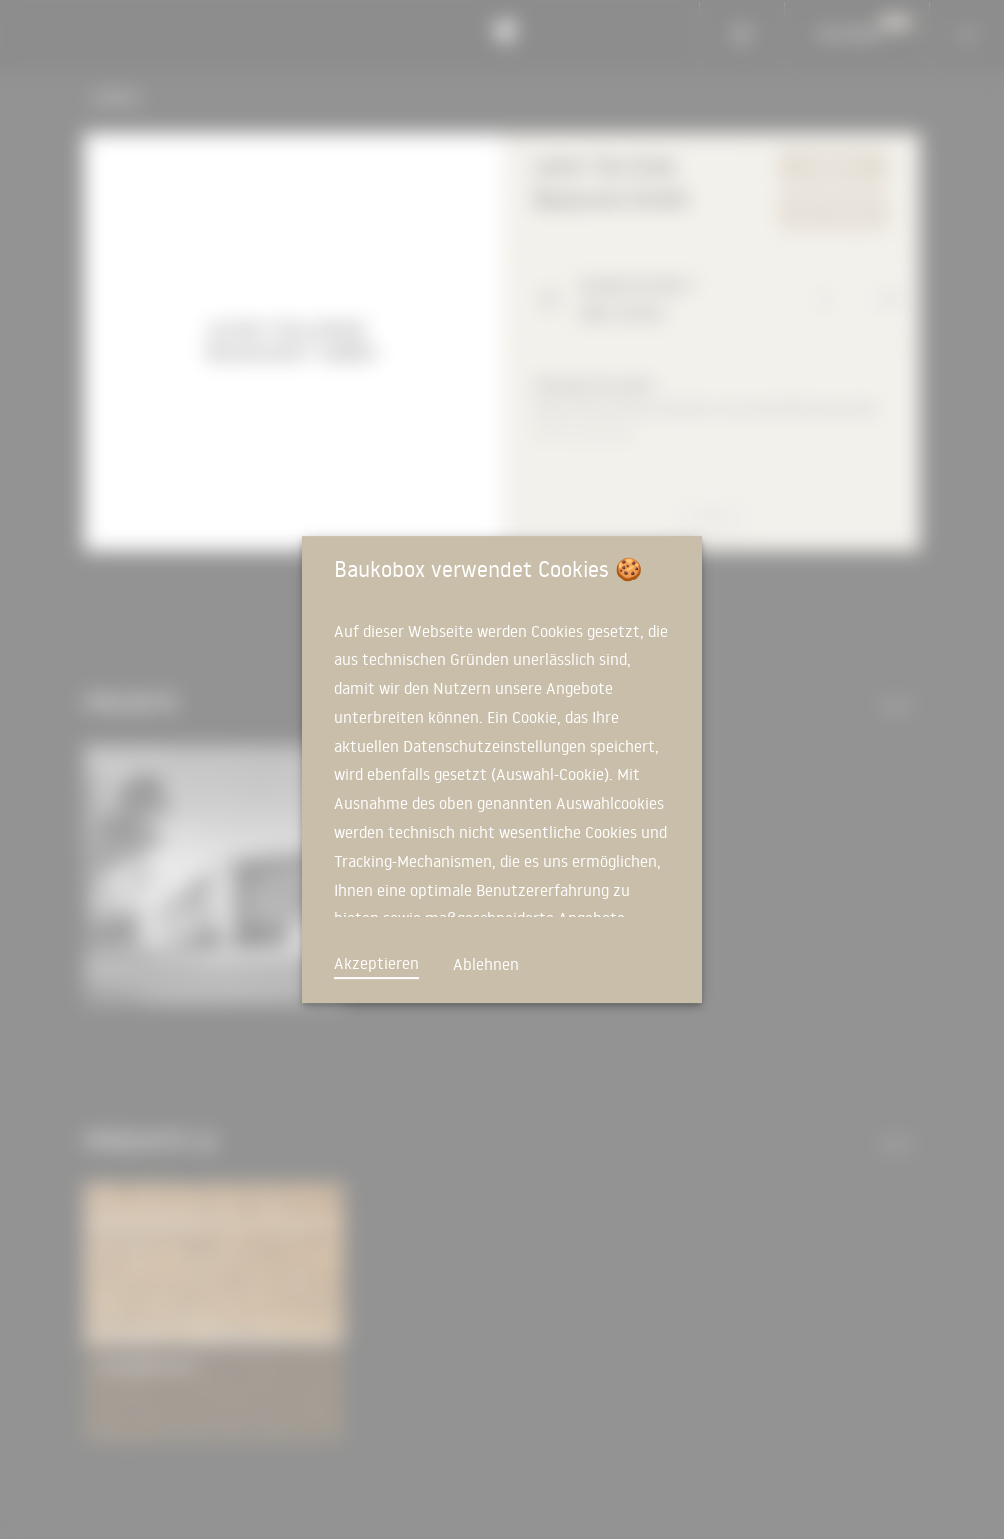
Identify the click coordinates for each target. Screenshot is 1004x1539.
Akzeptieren (376, 963)
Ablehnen (486, 964)
